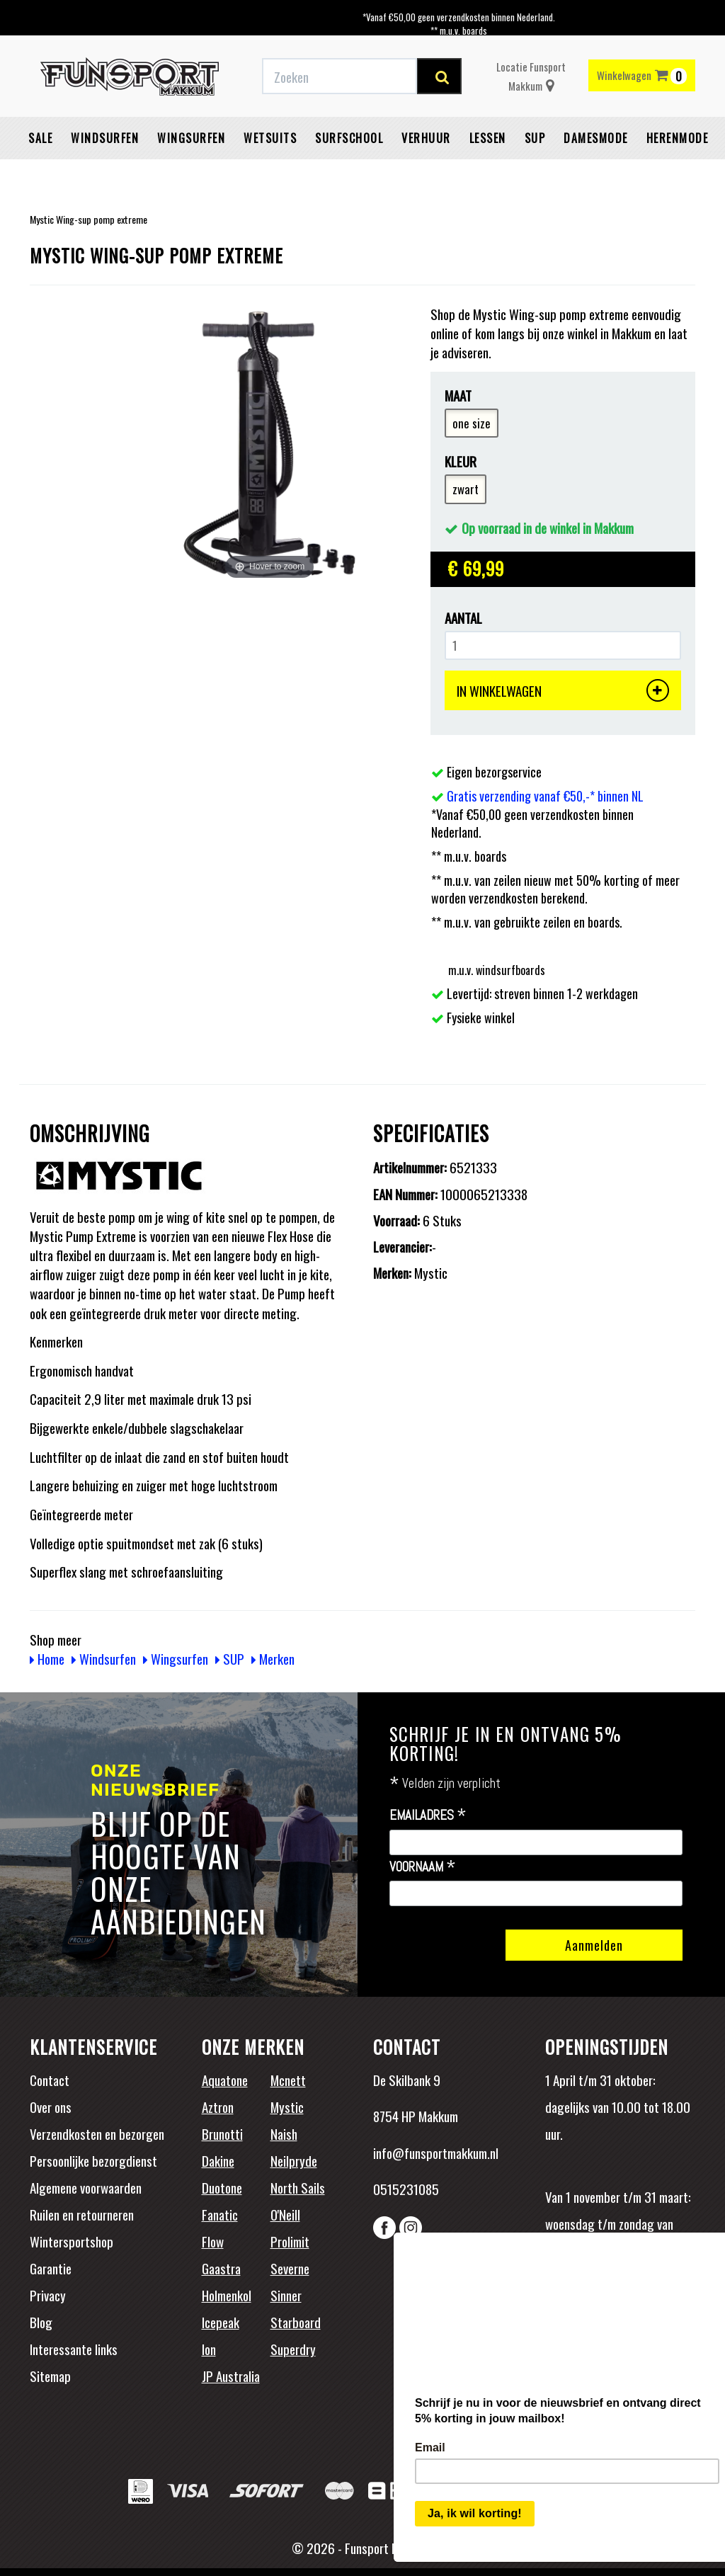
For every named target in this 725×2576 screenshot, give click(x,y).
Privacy (48, 2295)
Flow (213, 2241)
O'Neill (285, 2214)
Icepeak (220, 2322)
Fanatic (220, 2214)
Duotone (222, 2187)
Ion (209, 2349)
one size (471, 423)
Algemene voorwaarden (86, 2187)
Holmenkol (226, 2295)
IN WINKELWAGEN (563, 690)
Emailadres (428, 1815)
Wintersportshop (71, 2241)
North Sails (297, 2187)
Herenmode (677, 138)
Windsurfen (105, 138)
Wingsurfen (191, 138)
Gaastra (221, 2268)
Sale (40, 138)
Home (47, 1658)
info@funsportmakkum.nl (435, 2152)
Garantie (51, 2268)
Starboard (295, 2322)
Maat (458, 395)
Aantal (463, 617)
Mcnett (288, 2080)
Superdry (293, 2349)
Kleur (460, 461)
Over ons (51, 2106)
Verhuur (426, 138)
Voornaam (422, 1867)
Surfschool (349, 138)
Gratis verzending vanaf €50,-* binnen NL (545, 796)
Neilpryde (293, 2160)
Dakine (218, 2160)
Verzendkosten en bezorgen (97, 2133)
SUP (535, 138)
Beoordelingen (638, 2314)
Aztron (218, 2106)
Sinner (286, 2295)
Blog (41, 2322)
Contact (49, 2080)
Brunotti (222, 2133)
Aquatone (225, 2080)
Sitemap (50, 2376)
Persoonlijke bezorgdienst (93, 2160)
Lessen (487, 138)
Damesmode (596, 138)
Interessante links (74, 2349)
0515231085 (406, 2189)
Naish (283, 2133)
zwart (465, 489)
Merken (273, 1658)
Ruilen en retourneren (82, 2214)
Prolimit (289, 2241)
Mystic (287, 2106)
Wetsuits (270, 138)
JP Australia (231, 2376)
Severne (289, 2268)
